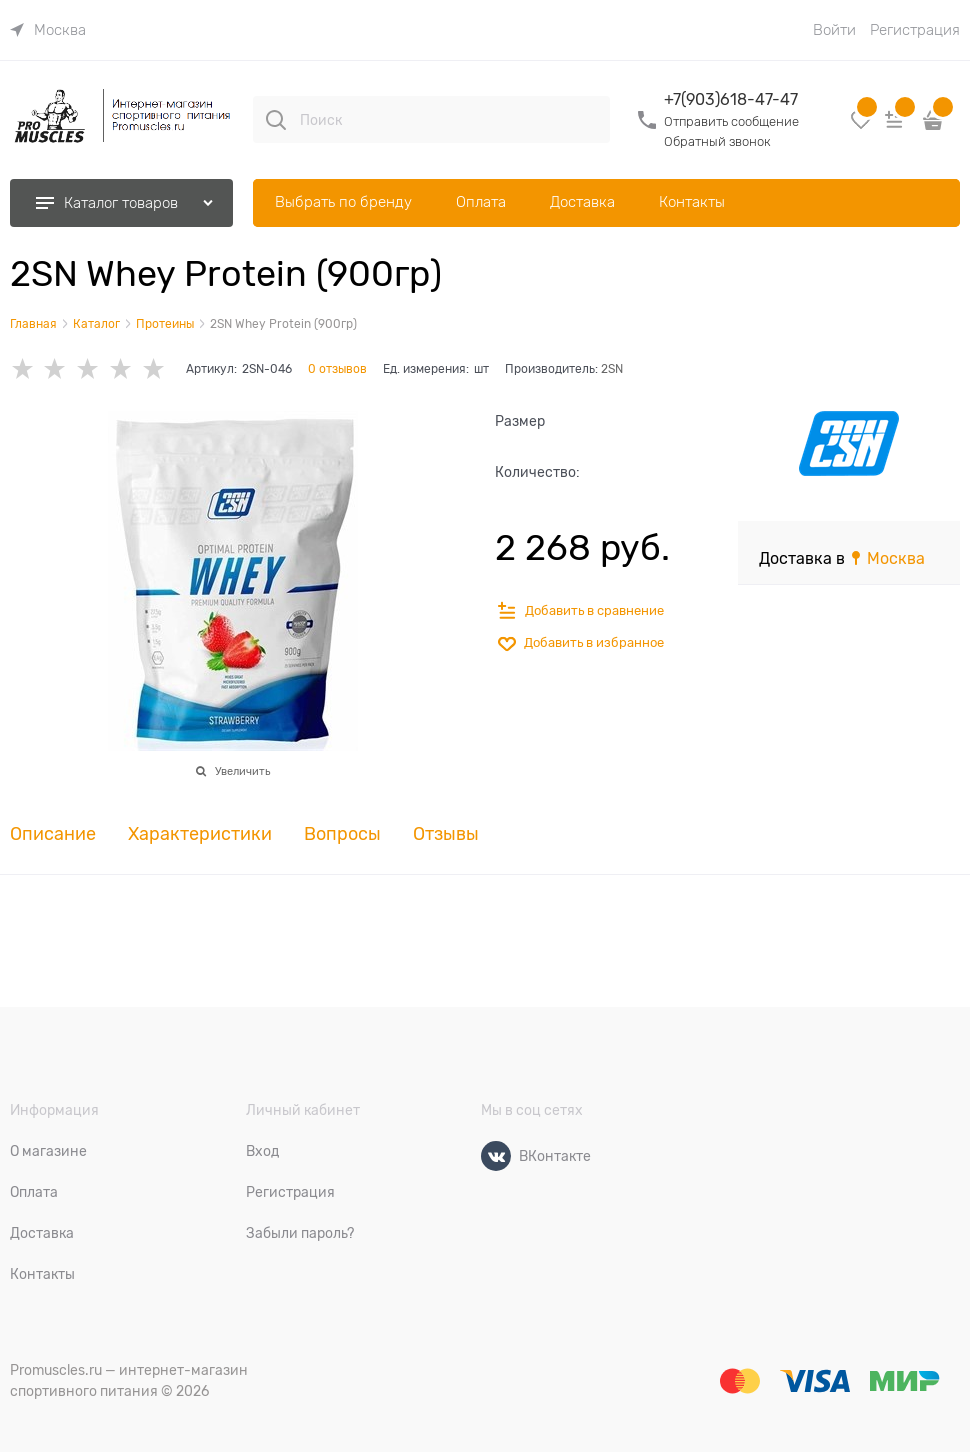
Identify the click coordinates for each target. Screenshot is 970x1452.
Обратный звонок (717, 141)
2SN (612, 369)
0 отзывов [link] (337, 369)
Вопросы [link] (342, 834)
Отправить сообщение (731, 121)
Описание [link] (53, 834)
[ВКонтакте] (496, 1156)
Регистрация (915, 30)
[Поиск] (276, 120)
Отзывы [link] (446, 834)
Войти (834, 30)
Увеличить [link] (242, 771)
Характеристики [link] (200, 834)
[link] (48, 30)
